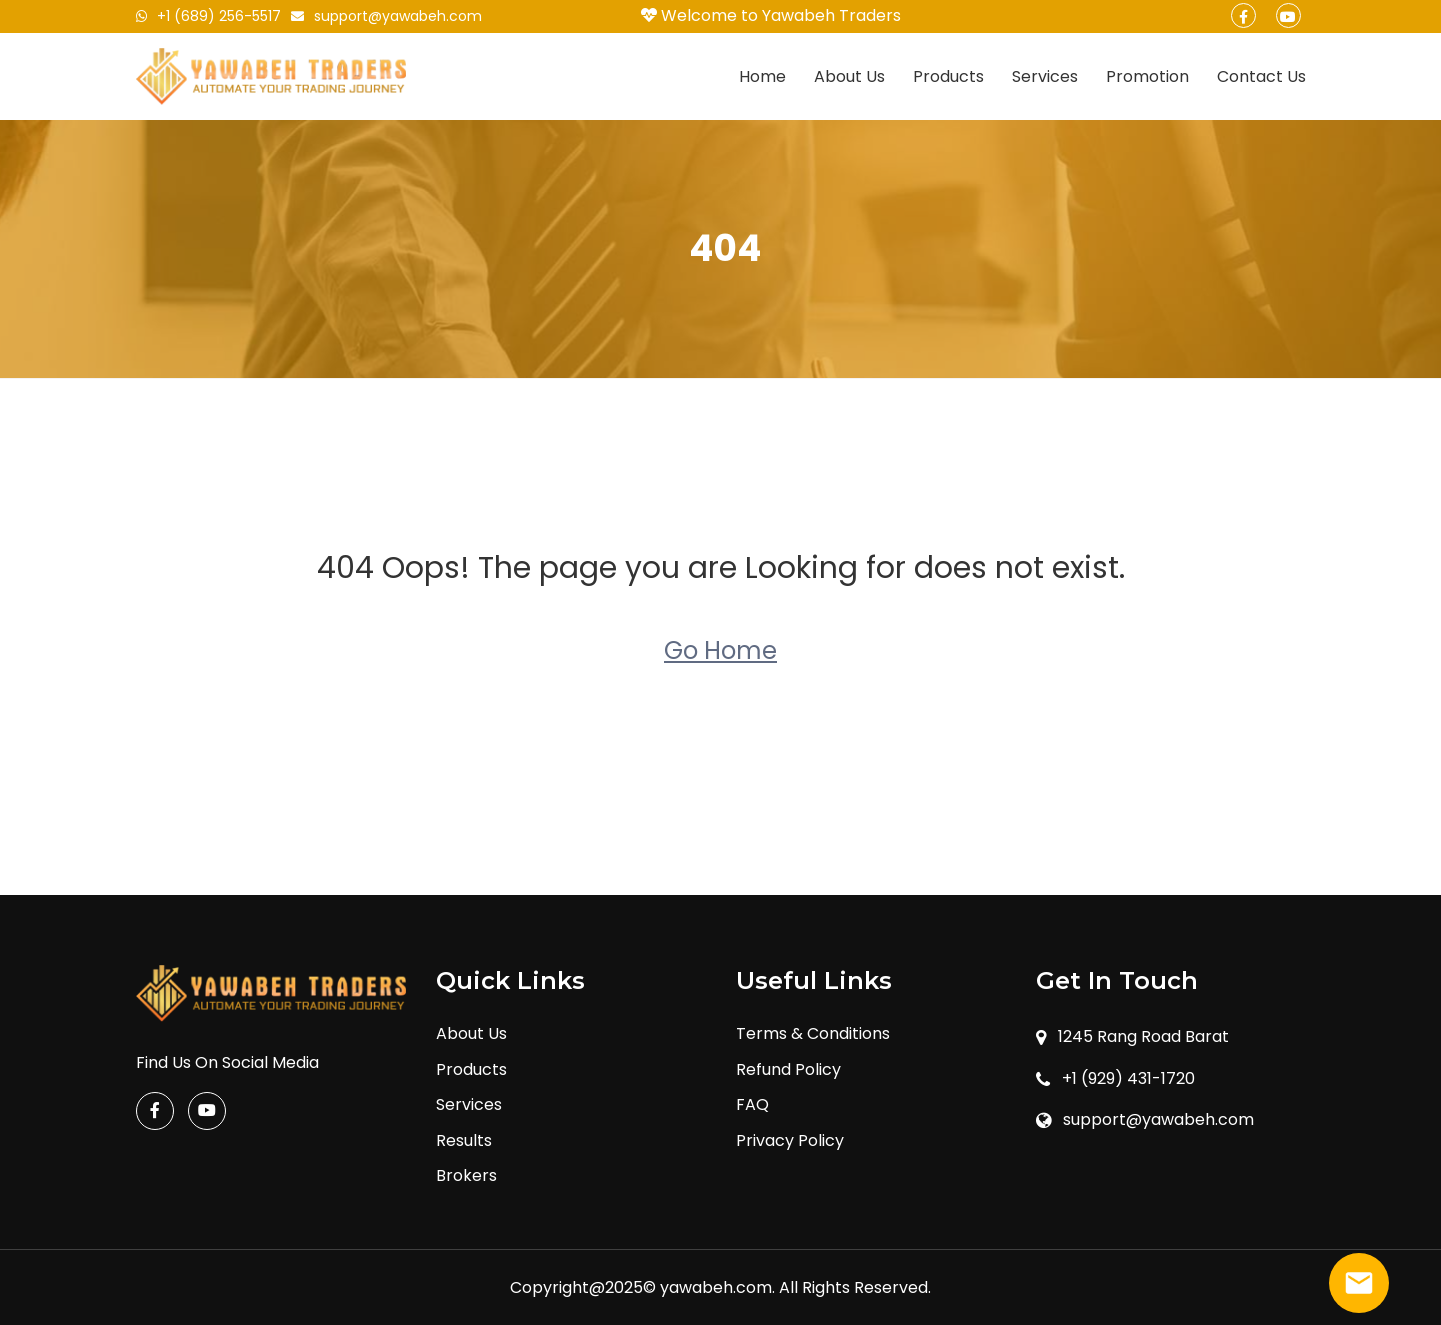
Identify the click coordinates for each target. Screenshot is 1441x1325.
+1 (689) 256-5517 (208, 16)
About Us (849, 76)
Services (1045, 76)
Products (948, 76)
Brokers (466, 1175)
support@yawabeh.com (386, 16)
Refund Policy (788, 1069)
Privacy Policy (790, 1140)
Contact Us (1261, 76)
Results (464, 1140)
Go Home (720, 650)
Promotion (1147, 76)
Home (762, 76)
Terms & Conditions (813, 1033)
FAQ (752, 1104)
